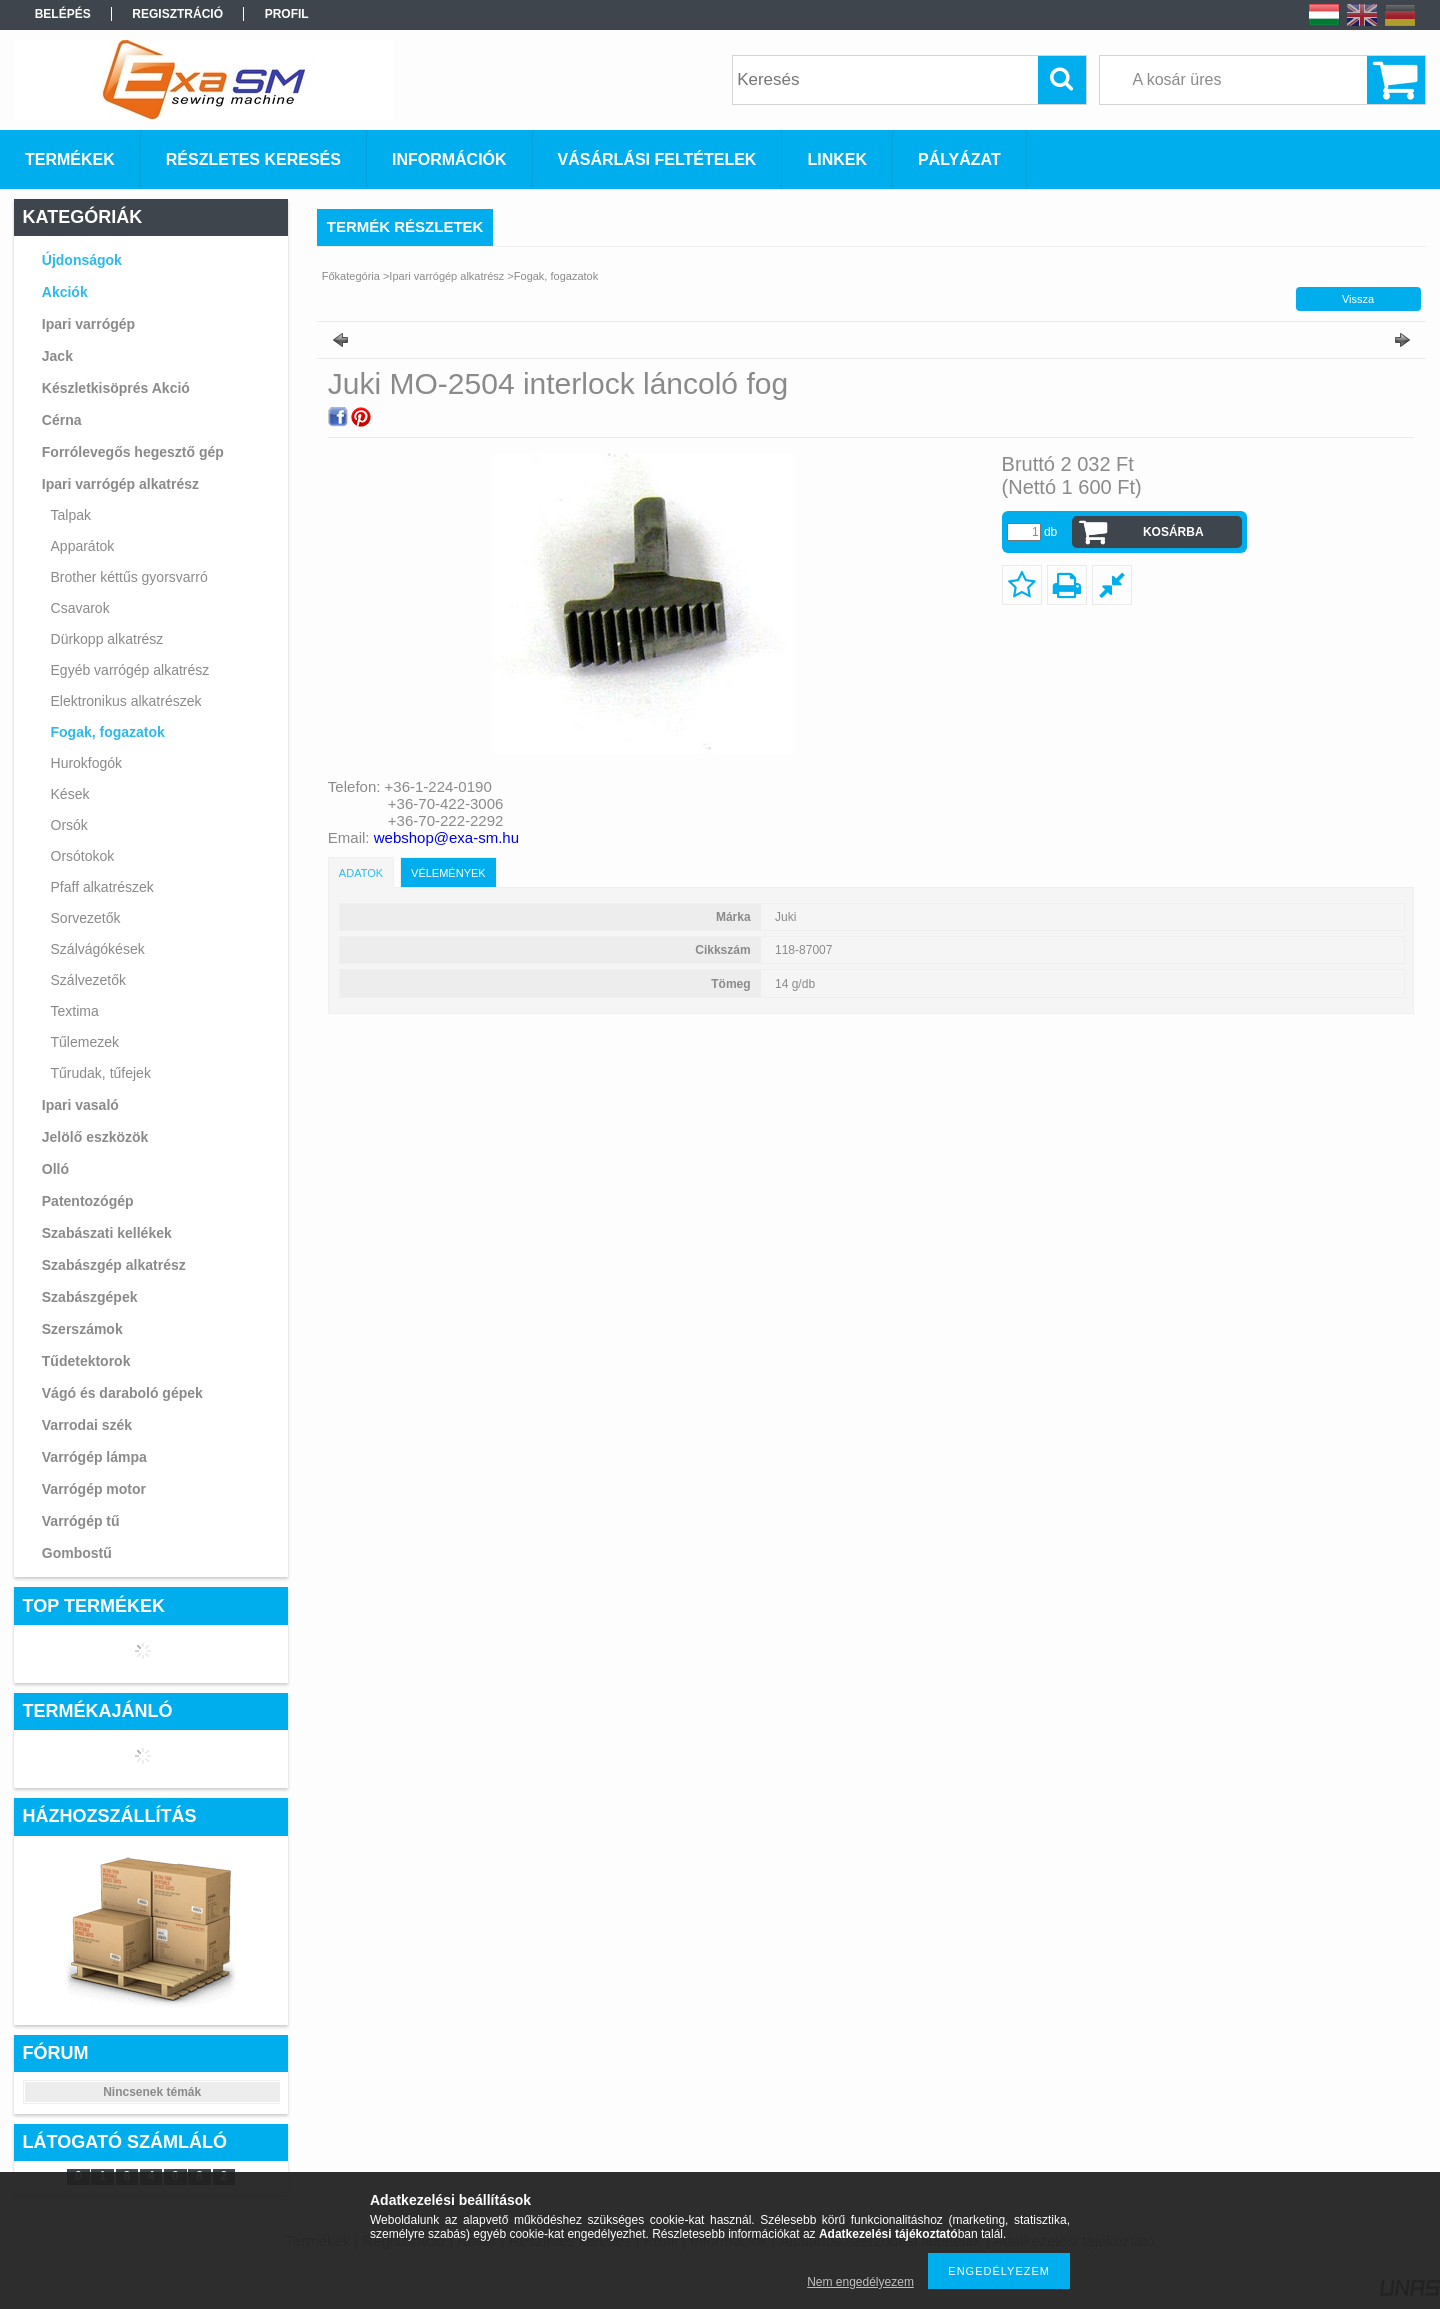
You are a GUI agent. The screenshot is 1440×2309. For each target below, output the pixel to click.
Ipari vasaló (80, 1105)
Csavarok (80, 608)
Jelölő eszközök (95, 1137)
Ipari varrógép (88, 324)
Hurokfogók (87, 763)
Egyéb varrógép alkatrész (130, 670)
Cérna (62, 420)
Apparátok (83, 546)
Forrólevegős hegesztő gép (133, 452)
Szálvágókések (98, 949)
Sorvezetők (86, 918)
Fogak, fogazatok (108, 732)
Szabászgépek (90, 1297)
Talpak (71, 515)
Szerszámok (82, 1329)
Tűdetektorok (86, 1361)
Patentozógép (88, 1201)
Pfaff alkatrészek (102, 887)
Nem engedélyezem (860, 2282)
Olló (55, 1169)
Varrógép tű (81, 1521)
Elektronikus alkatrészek (126, 701)
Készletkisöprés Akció (116, 388)
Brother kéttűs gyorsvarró (129, 577)
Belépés (63, 14)
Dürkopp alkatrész (107, 639)
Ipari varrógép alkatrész (120, 484)
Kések (70, 794)
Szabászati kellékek (107, 1233)
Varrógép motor (94, 1489)
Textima (75, 1011)
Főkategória (351, 276)
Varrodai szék (87, 1425)
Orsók (69, 825)
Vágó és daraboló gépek (122, 1393)
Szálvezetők (88, 980)
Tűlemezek (85, 1042)
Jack (57, 356)
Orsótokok (83, 856)
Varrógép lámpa (94, 1457)
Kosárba (1173, 532)
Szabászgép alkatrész (114, 1265)
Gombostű (77, 1553)
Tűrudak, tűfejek (101, 1073)
